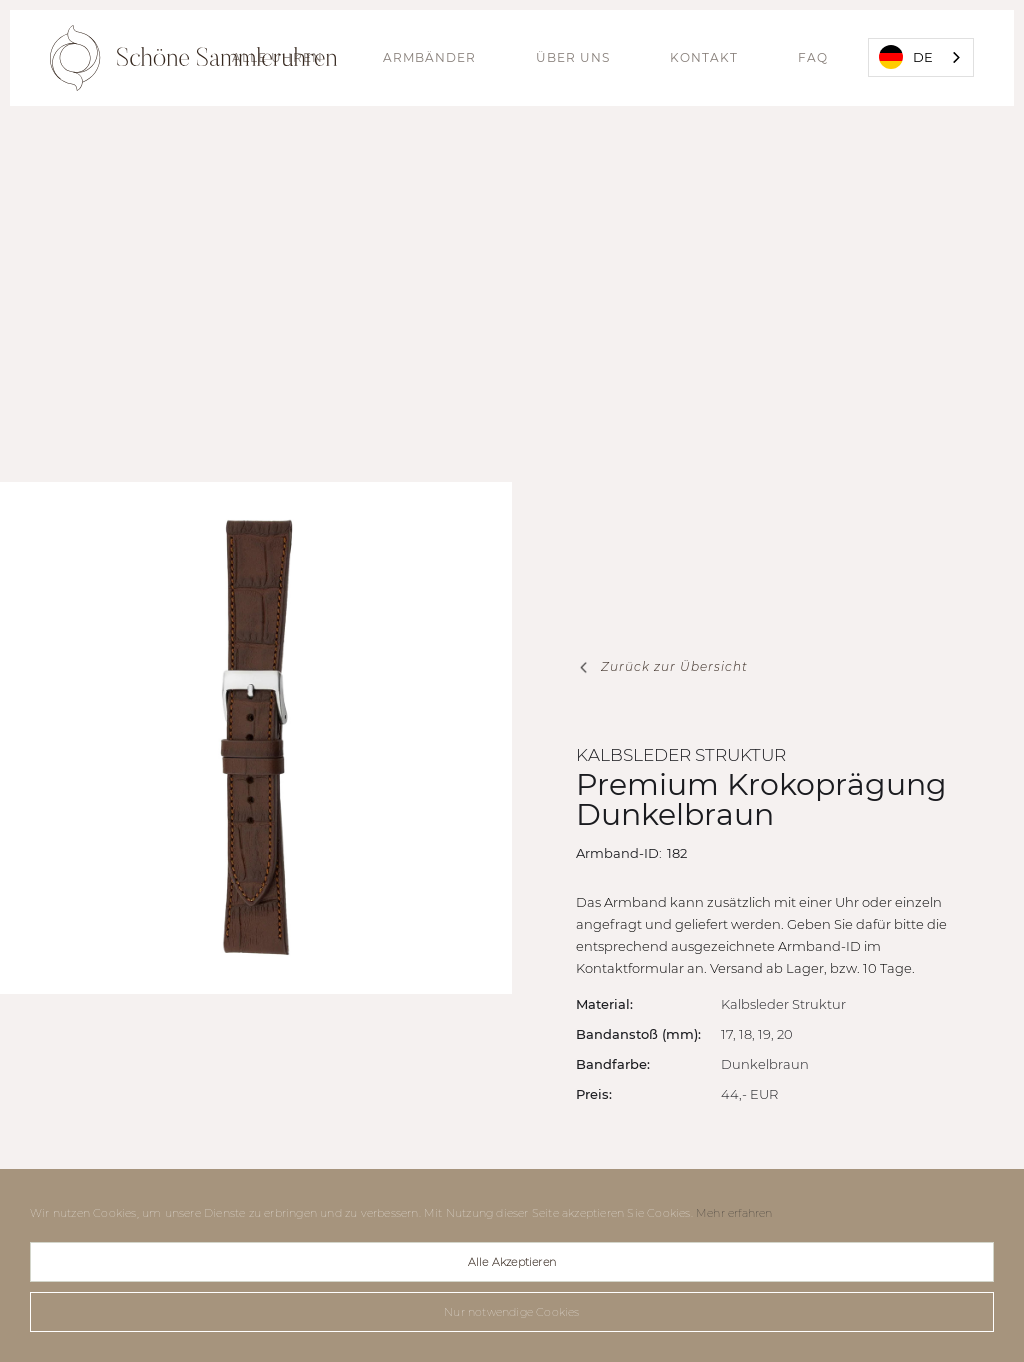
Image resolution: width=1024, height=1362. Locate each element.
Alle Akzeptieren (512, 1262)
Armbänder (429, 57)
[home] (193, 58)
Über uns (573, 57)
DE (906, 57)
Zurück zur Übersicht (674, 666)
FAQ (813, 57)
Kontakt (704, 57)
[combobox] (921, 57)
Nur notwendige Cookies (511, 1312)
